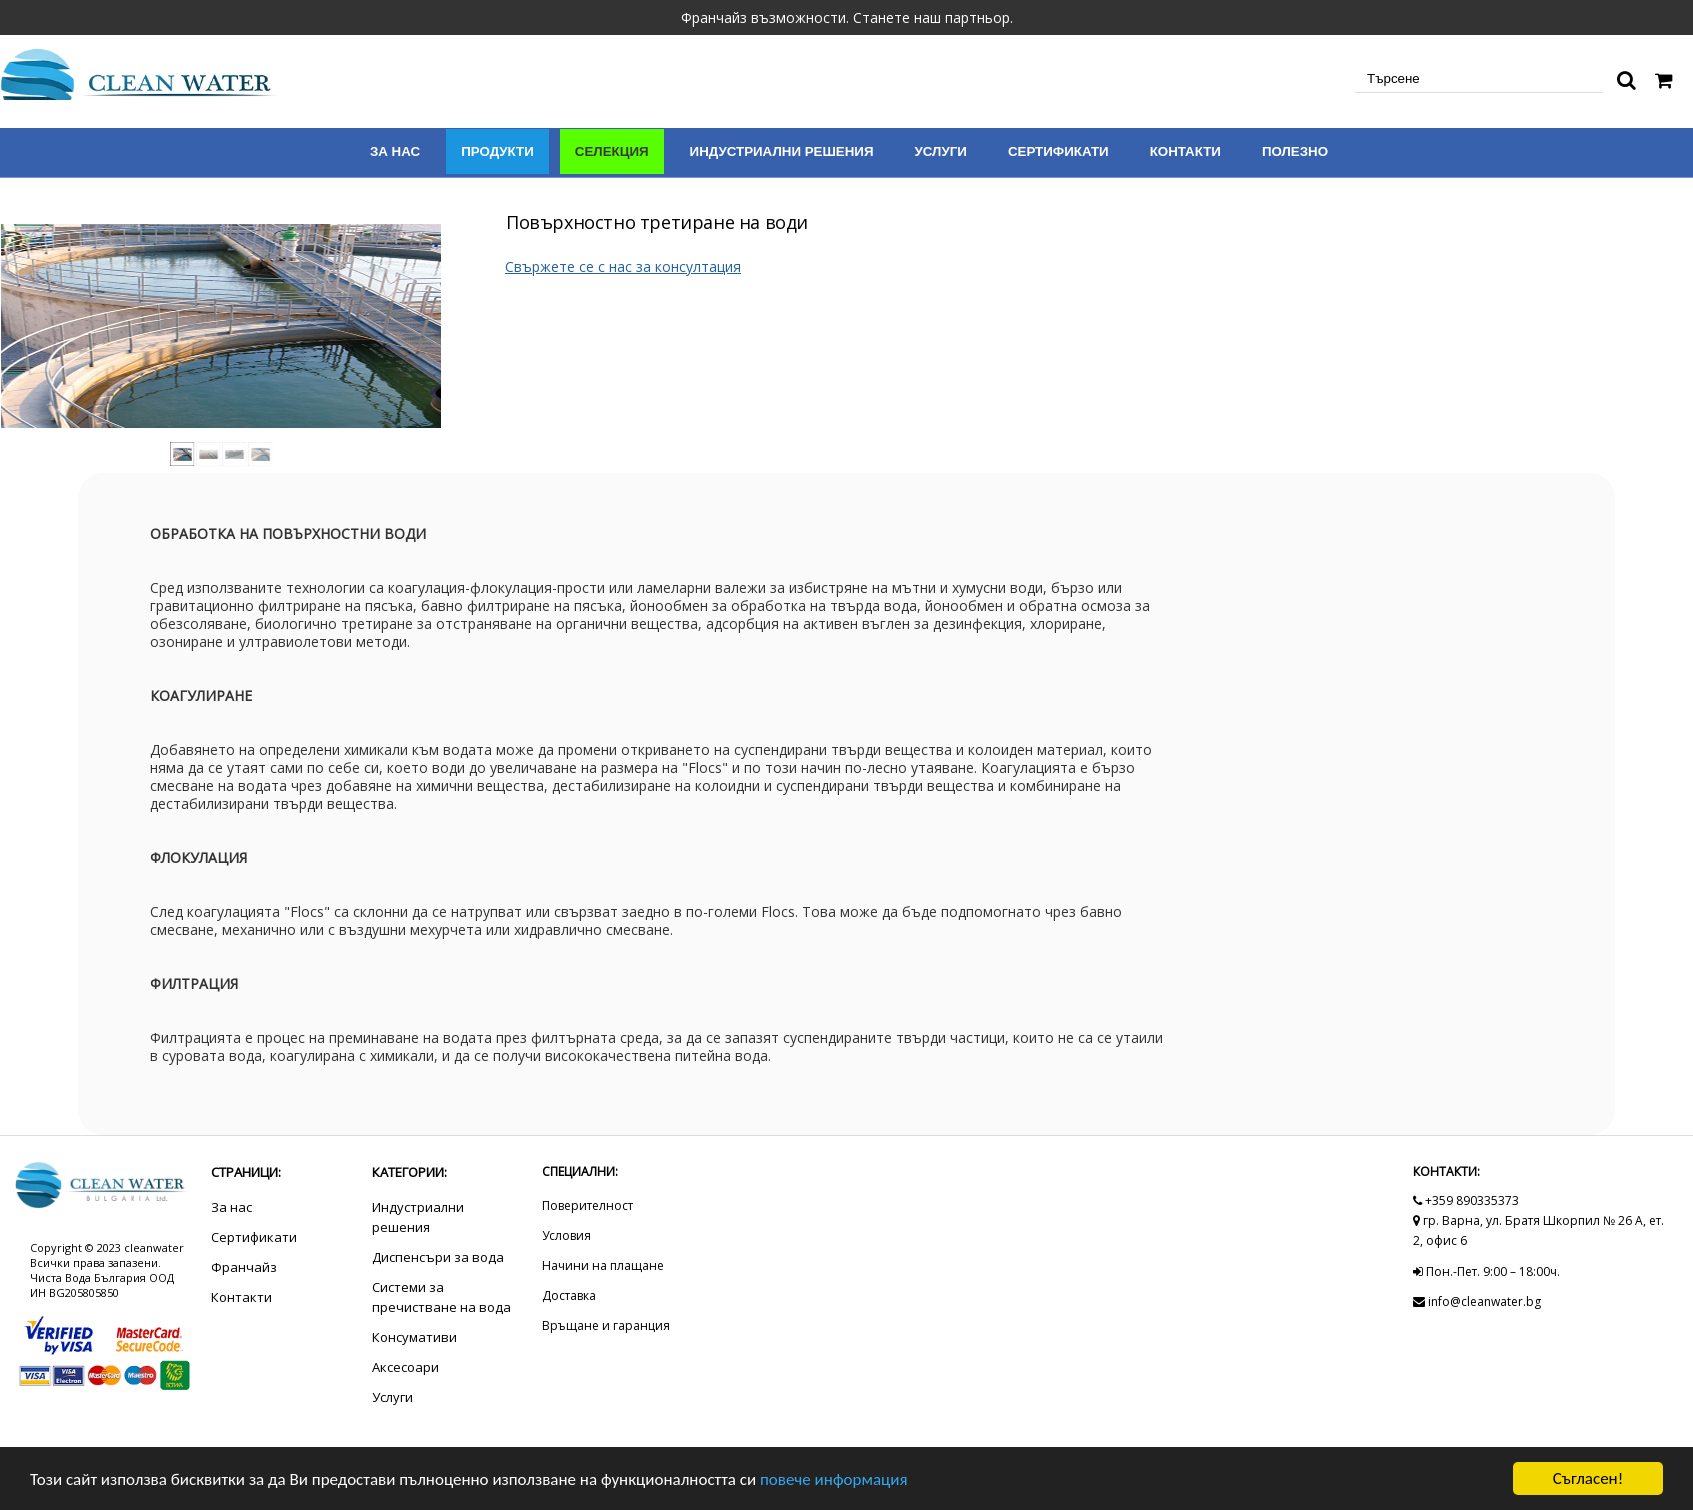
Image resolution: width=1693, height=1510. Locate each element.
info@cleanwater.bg (1477, 1301)
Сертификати (1058, 151)
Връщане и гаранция (606, 1325)
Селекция (612, 151)
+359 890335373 (1466, 1200)
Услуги (941, 151)
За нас (395, 151)
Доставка (569, 1295)
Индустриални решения (782, 151)
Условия (566, 1235)
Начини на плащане (603, 1265)
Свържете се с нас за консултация (623, 266)
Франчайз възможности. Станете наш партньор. (847, 17)
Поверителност (587, 1205)
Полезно (1295, 151)
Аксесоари (405, 1367)
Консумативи (414, 1337)
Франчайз (244, 1267)
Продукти (497, 151)
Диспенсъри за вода (438, 1257)
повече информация (834, 1479)
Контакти (1185, 151)
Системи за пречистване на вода (441, 1297)
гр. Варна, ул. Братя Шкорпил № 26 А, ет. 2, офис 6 (1538, 1230)
